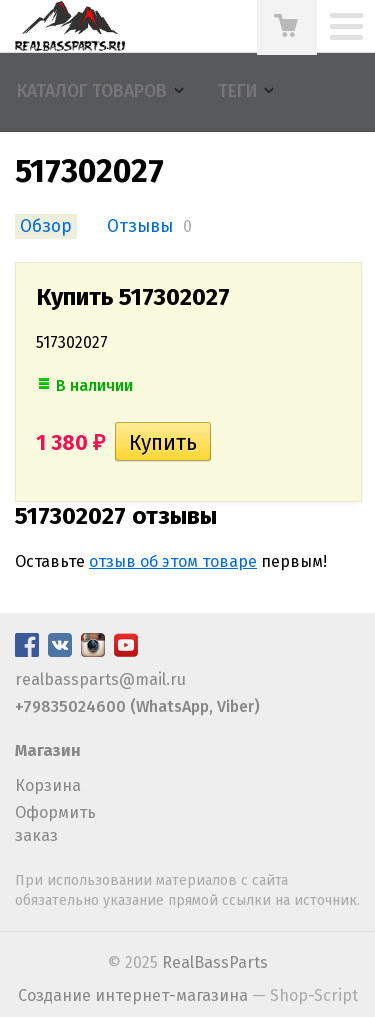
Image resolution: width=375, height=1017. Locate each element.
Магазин (48, 750)
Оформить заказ (55, 823)
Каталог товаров (92, 91)
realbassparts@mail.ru (100, 679)
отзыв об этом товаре (173, 561)
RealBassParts (215, 962)
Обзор (46, 226)
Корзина (48, 785)
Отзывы (140, 226)
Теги (237, 91)
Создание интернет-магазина (133, 995)
